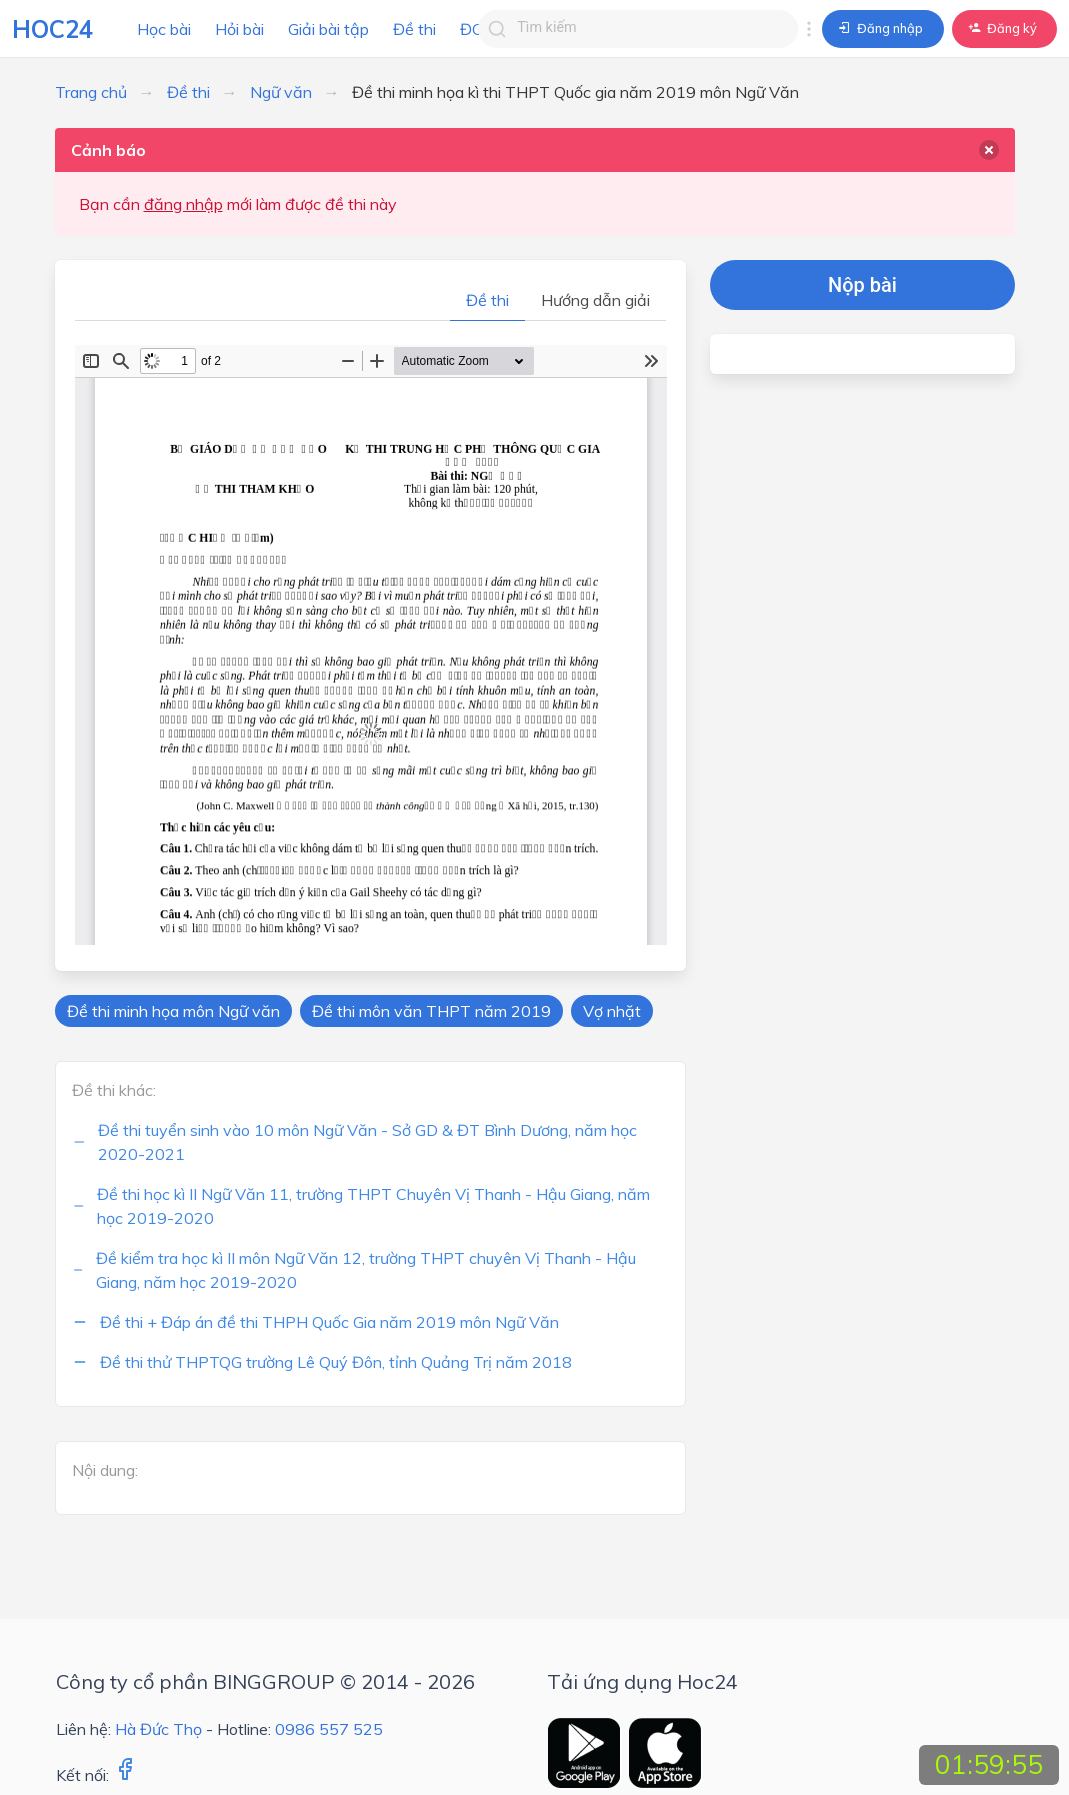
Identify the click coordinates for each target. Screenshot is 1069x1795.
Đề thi (414, 29)
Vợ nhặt (612, 1011)
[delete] (989, 150)
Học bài (164, 29)
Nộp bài (862, 285)
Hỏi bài (239, 29)
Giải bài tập (328, 29)
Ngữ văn (281, 92)
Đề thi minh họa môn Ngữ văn (173, 1011)
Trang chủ (91, 92)
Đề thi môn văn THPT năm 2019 (431, 1011)
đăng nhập (183, 204)
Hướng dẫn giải (595, 300)
